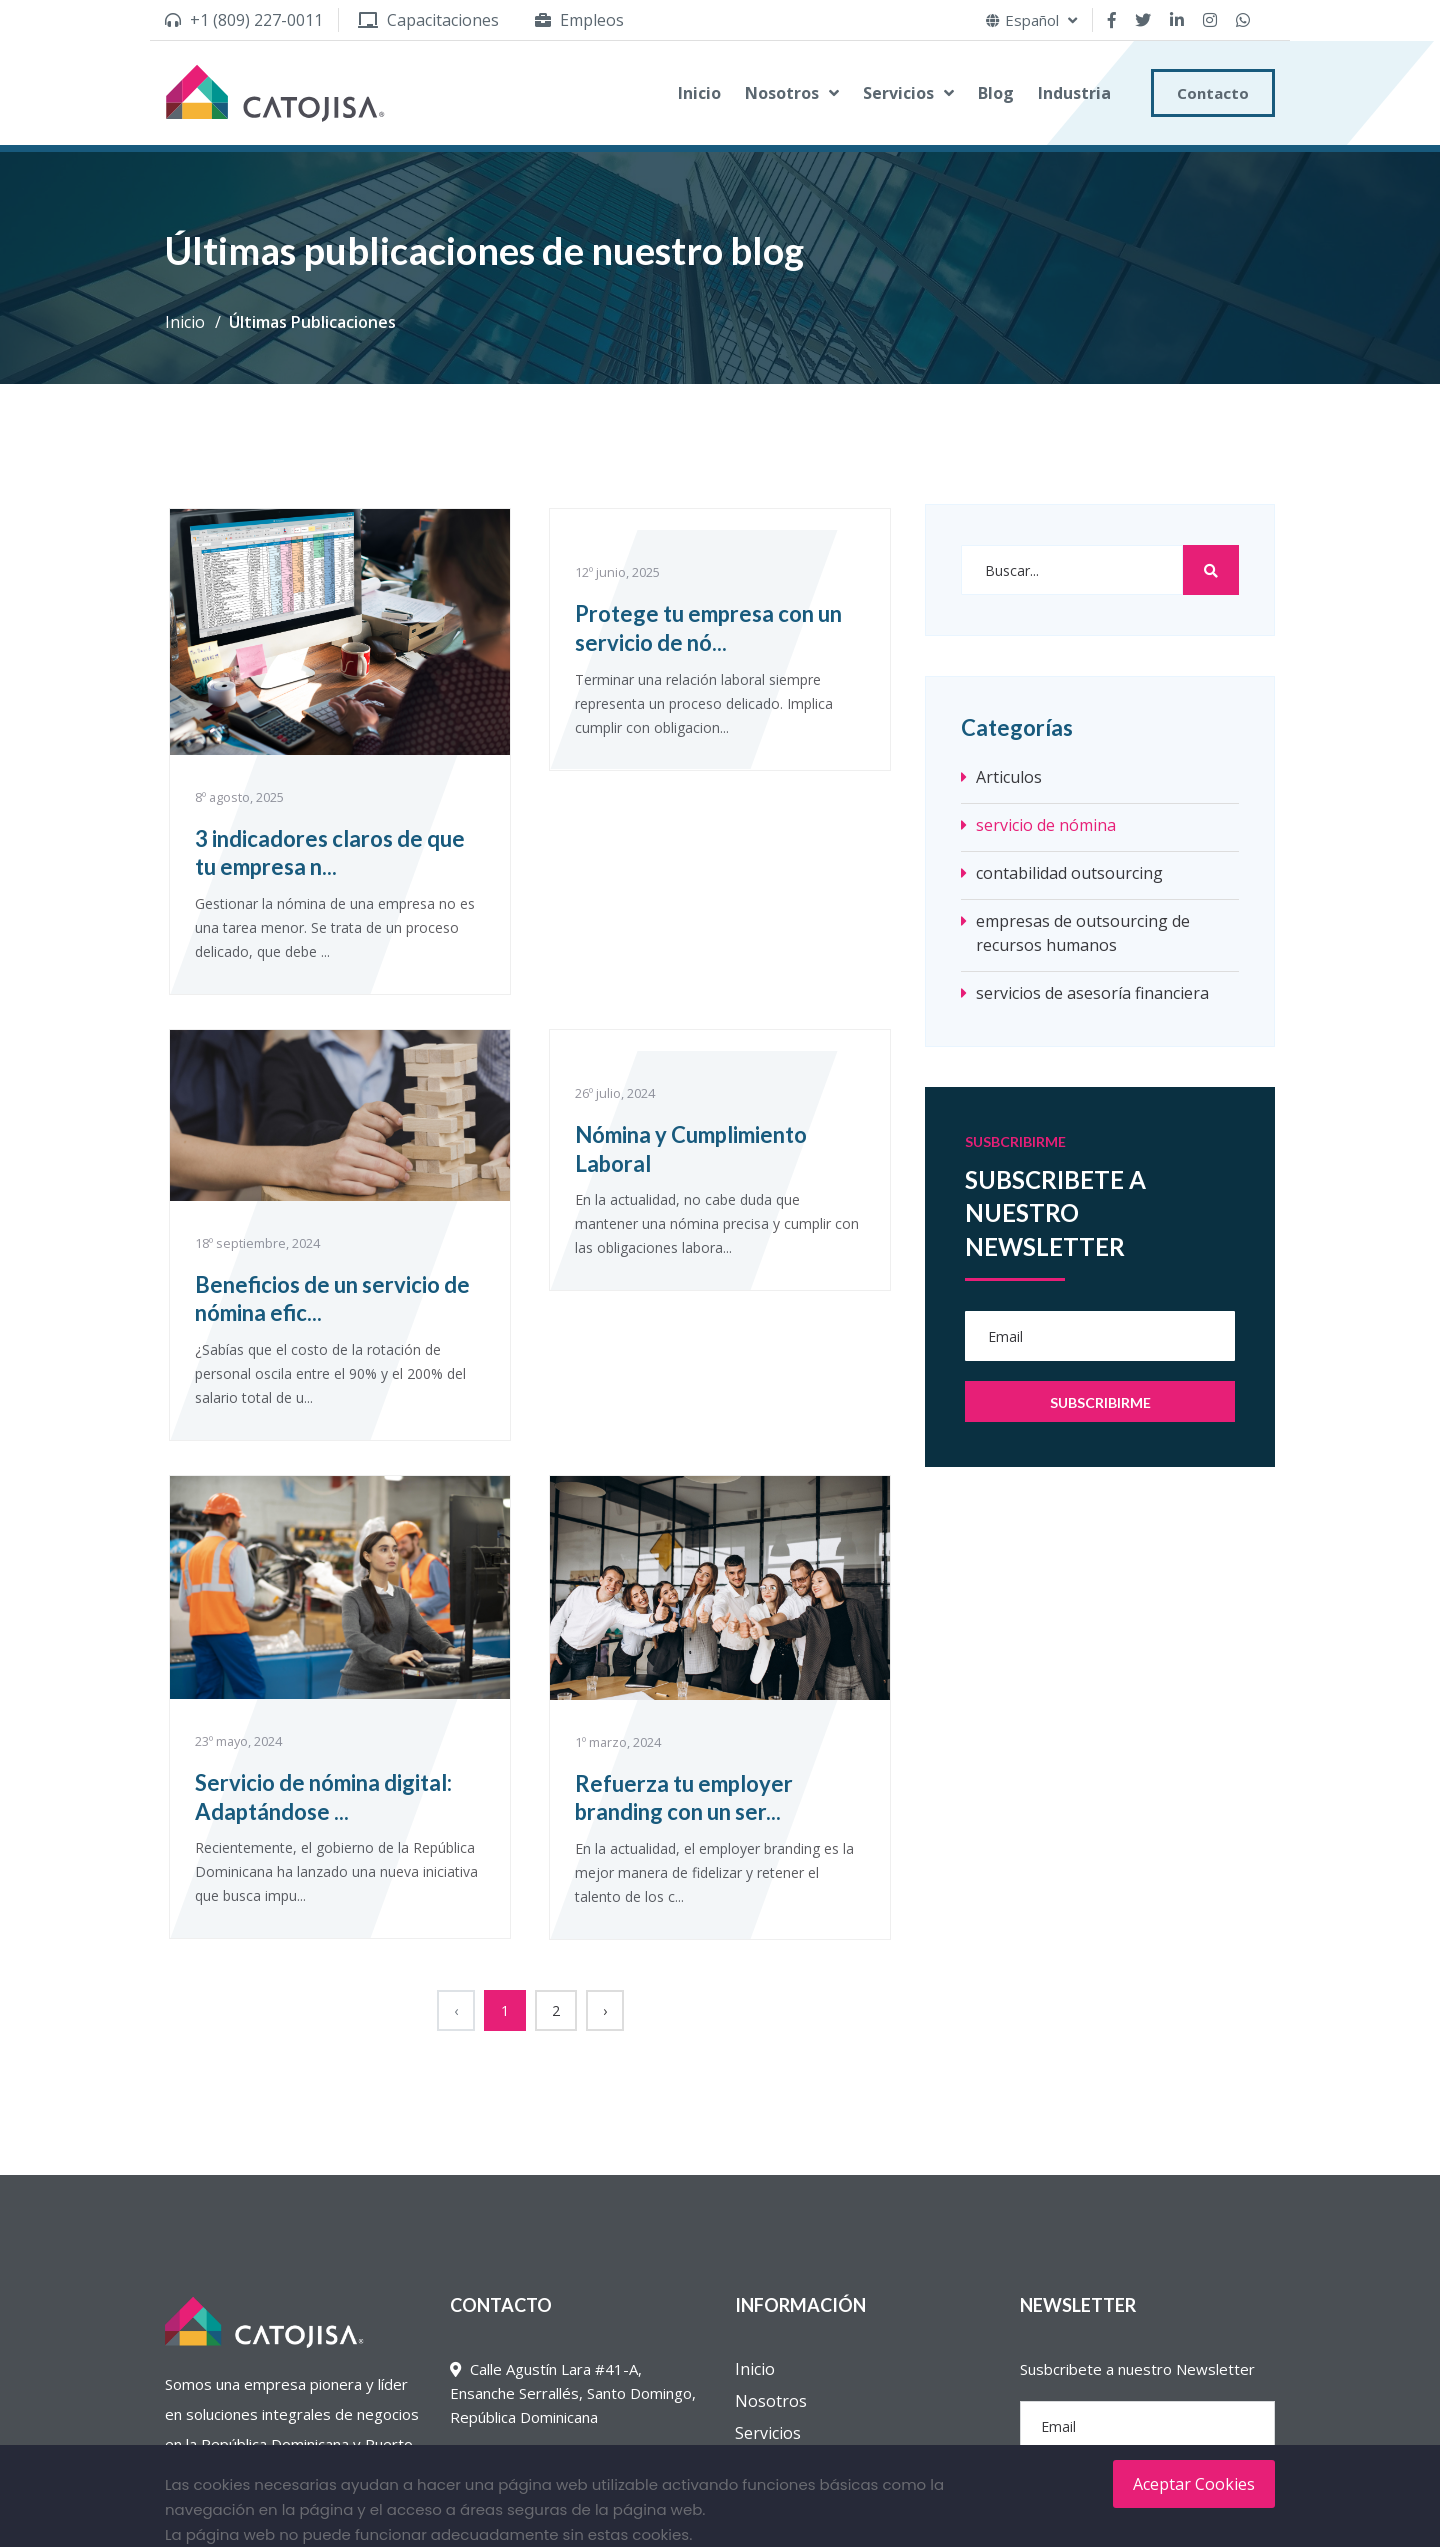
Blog (996, 93)
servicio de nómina (1046, 825)
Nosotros (782, 93)
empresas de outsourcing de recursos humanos (1083, 933)
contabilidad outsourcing (1069, 873)
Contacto (1213, 93)
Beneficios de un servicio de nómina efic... (332, 1299)
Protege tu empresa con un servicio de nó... (708, 628)
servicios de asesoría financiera (1092, 993)
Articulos (1009, 777)
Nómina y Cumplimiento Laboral (691, 1149)
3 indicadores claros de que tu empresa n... (330, 853)
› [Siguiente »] (605, 2010)
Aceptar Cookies (1194, 2484)
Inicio (699, 93)
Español (1031, 20)
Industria (1074, 93)
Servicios (898, 93)
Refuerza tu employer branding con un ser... (684, 1798)
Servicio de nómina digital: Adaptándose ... (323, 1797)
